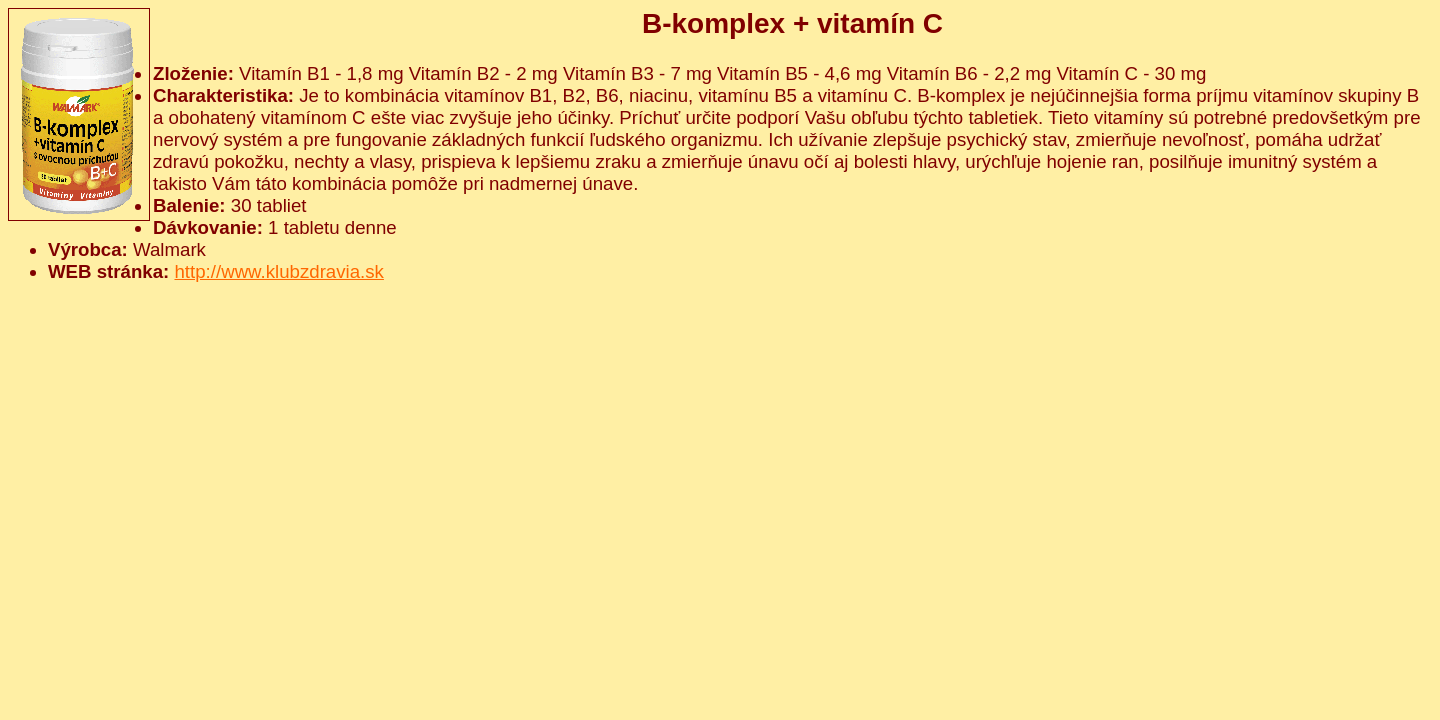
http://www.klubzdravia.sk (278, 271)
